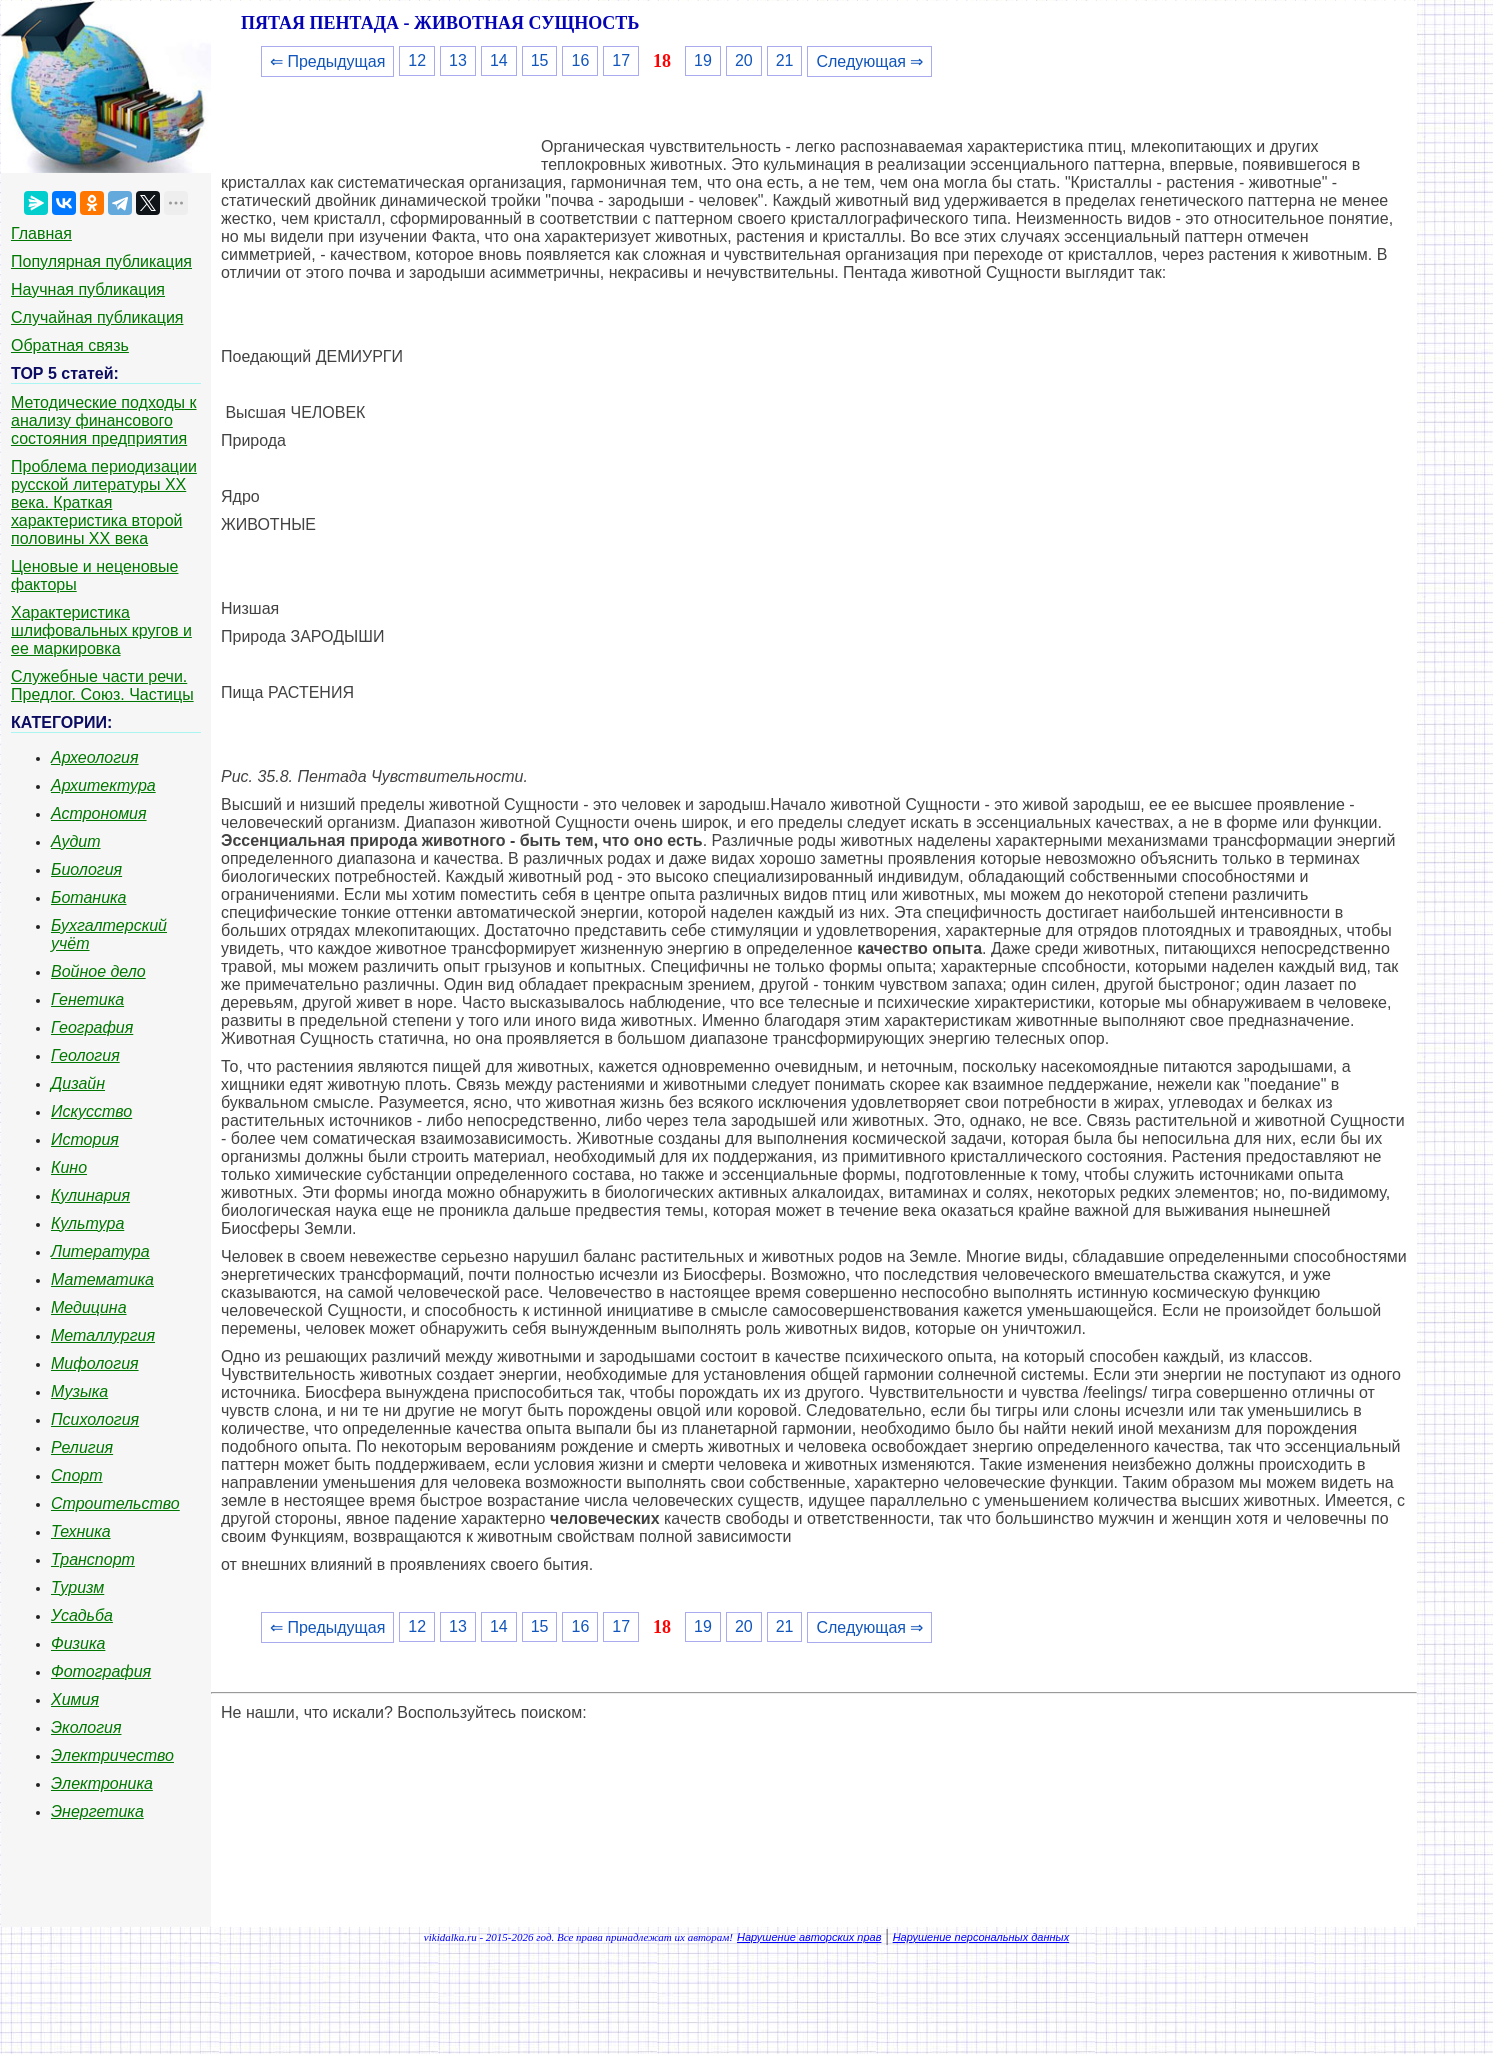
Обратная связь (70, 345)
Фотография (101, 1671)
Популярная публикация (101, 261)
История (85, 1139)
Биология (86, 869)
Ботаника (89, 897)
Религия (82, 1447)
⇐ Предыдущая (327, 61)
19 (703, 60)
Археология (95, 757)
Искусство (91, 1111)
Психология (95, 1419)
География (92, 1027)
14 (499, 60)
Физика (78, 1643)
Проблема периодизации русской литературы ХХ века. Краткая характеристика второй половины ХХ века (104, 502)
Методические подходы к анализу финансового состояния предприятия (104, 420)
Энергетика (97, 1811)
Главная (41, 233)
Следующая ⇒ (869, 61)
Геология (85, 1055)
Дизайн (78, 1083)
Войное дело (98, 971)
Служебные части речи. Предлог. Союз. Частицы (102, 685)
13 (458, 60)
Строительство (115, 1503)
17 (621, 60)
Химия (75, 1699)
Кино (69, 1167)
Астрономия (99, 813)
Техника (81, 1531)
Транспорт (93, 1559)
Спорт (77, 1475)
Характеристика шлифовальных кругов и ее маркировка (101, 630)
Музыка (79, 1391)
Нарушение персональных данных (981, 1937)
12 (417, 60)
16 (580, 60)
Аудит (76, 841)
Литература (100, 1251)
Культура (87, 1223)
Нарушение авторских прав (809, 1937)
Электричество (112, 1755)
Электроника (102, 1783)
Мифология (95, 1363)
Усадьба (82, 1615)
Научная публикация (88, 289)
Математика (102, 1279)
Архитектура (103, 785)
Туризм (77, 1587)
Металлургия (103, 1335)
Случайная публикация (97, 317)
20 (744, 60)
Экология (86, 1727)
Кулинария (90, 1195)
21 (785, 60)
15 (540, 60)
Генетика (87, 999)
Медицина (89, 1307)
